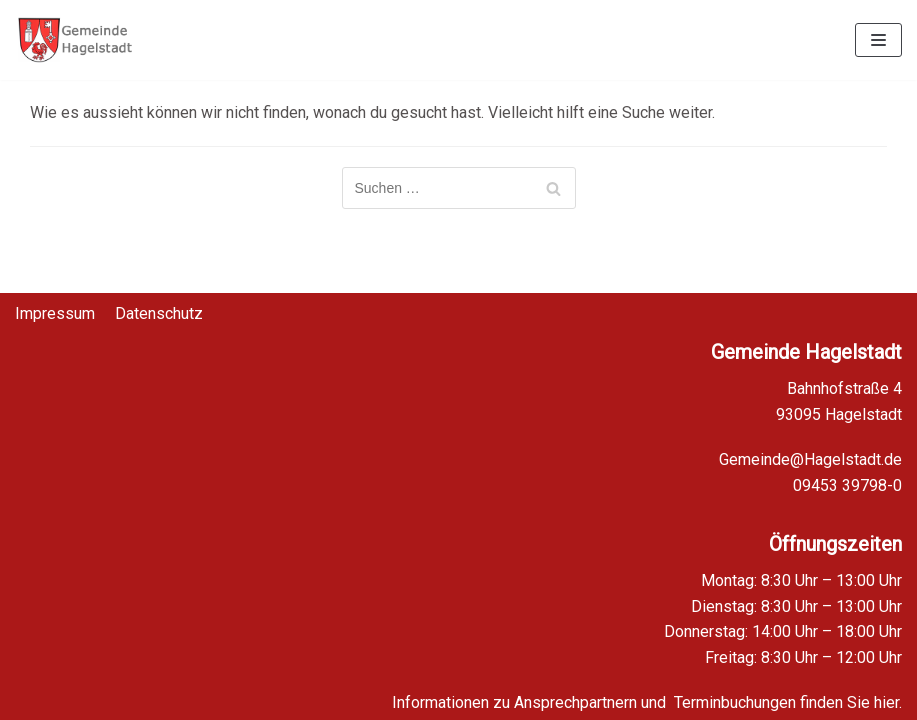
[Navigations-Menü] (878, 40)
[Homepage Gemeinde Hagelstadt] (75, 40)
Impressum (55, 301)
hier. (888, 702)
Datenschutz (159, 301)
